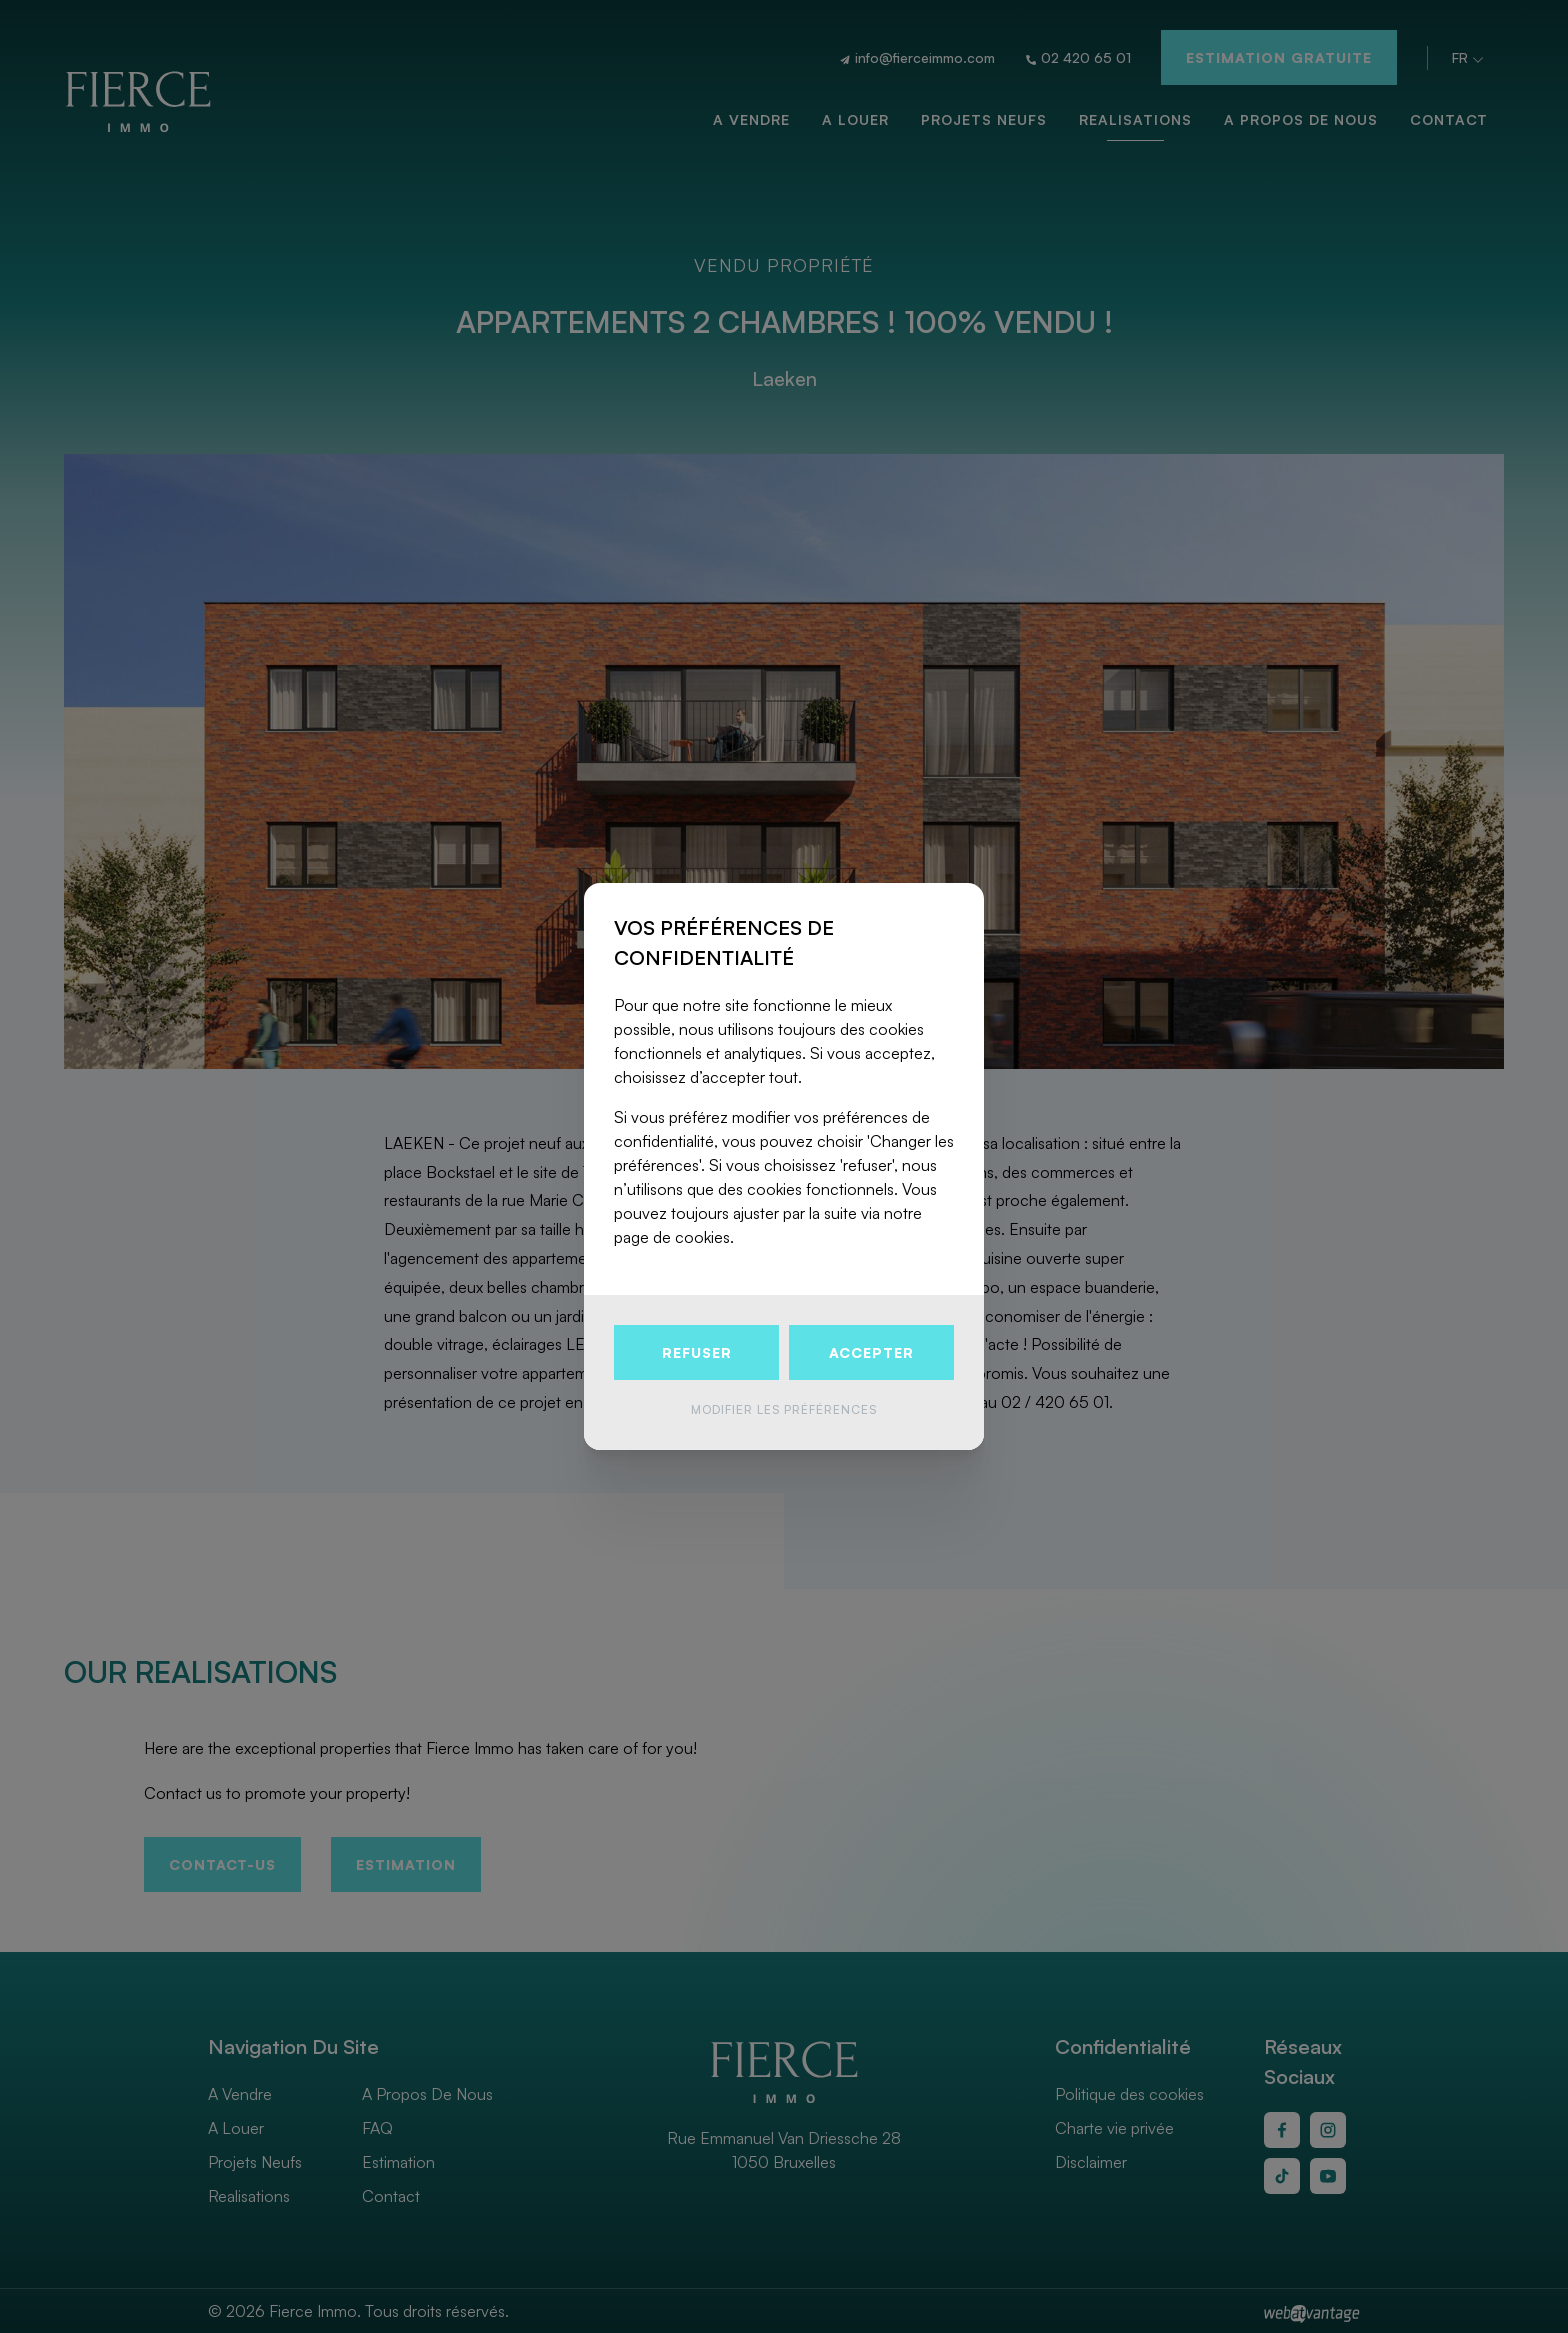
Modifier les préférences (784, 1409)
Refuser (697, 1352)
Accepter (871, 1352)
